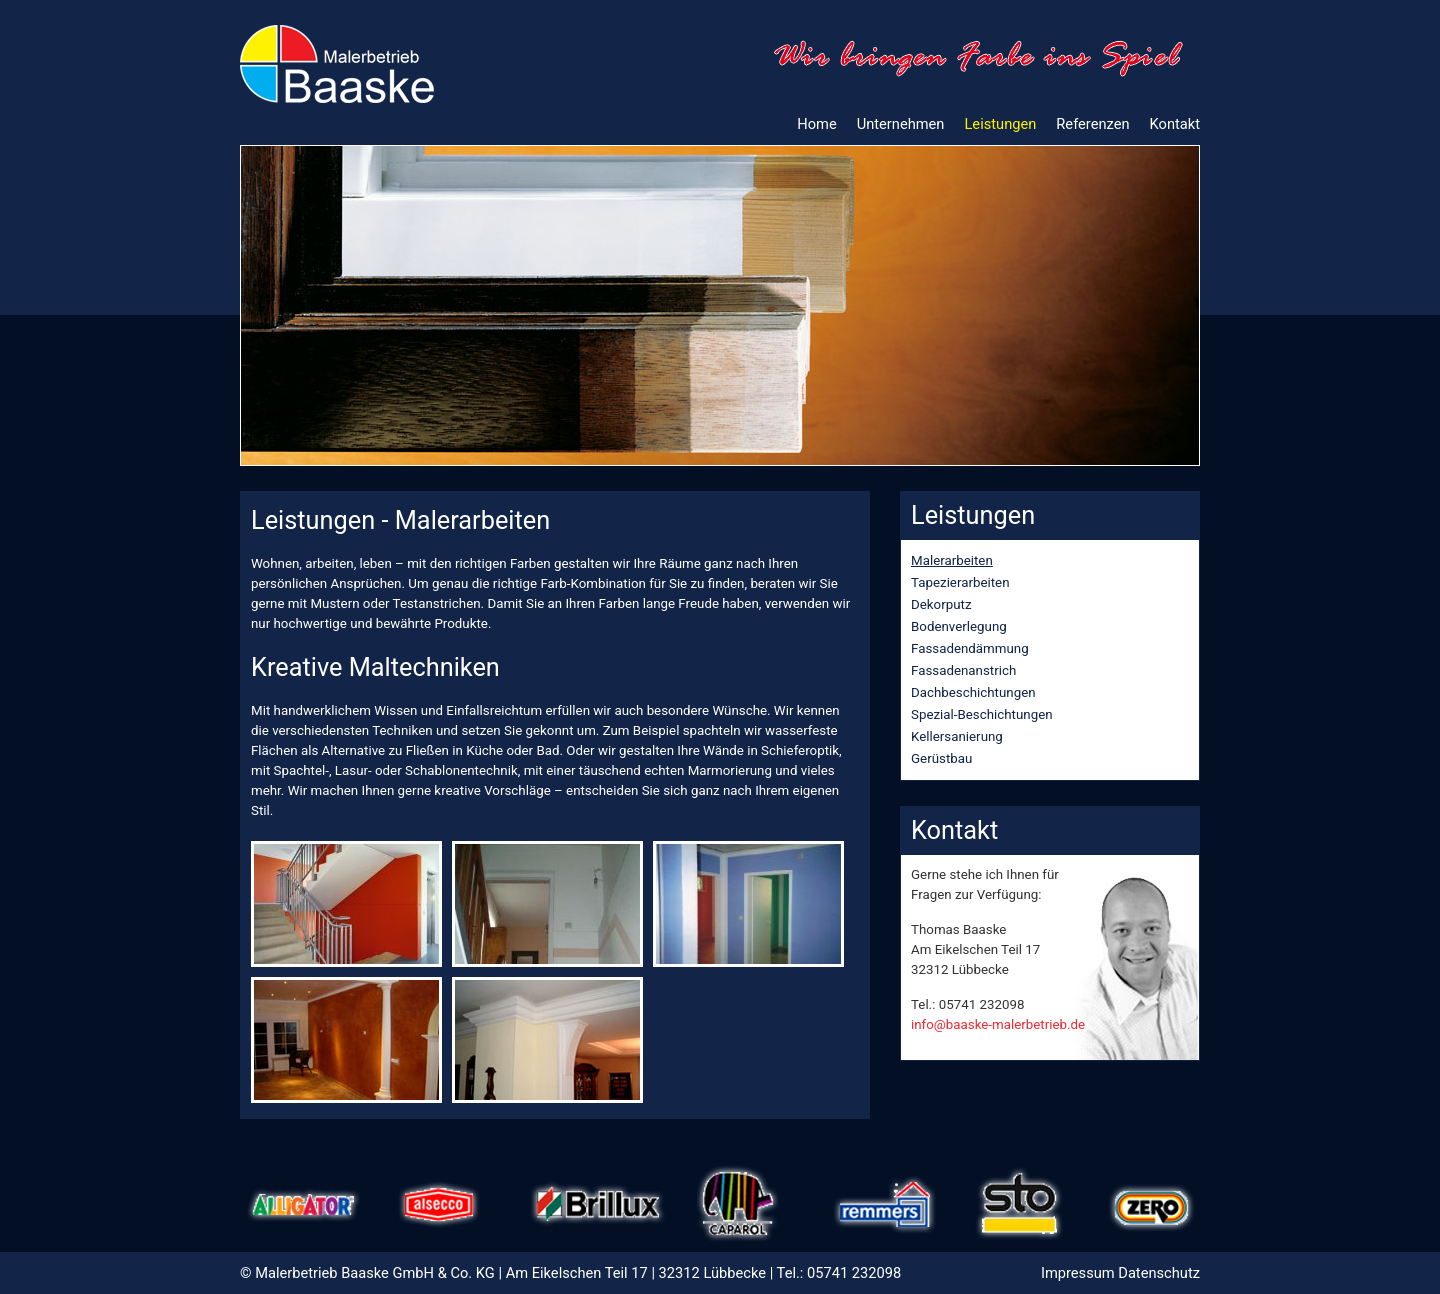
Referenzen (1092, 124)
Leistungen (1000, 124)
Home (816, 124)
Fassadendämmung (970, 648)
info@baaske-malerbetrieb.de (998, 1024)
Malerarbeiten (952, 560)
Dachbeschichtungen (973, 692)
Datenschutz (1159, 1273)
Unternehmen (901, 124)
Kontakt (1175, 124)
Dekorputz (941, 604)
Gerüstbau (941, 758)
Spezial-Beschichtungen (982, 714)
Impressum (1078, 1273)
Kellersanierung (957, 736)
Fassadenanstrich (963, 670)
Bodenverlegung (959, 626)
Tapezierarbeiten (960, 582)
